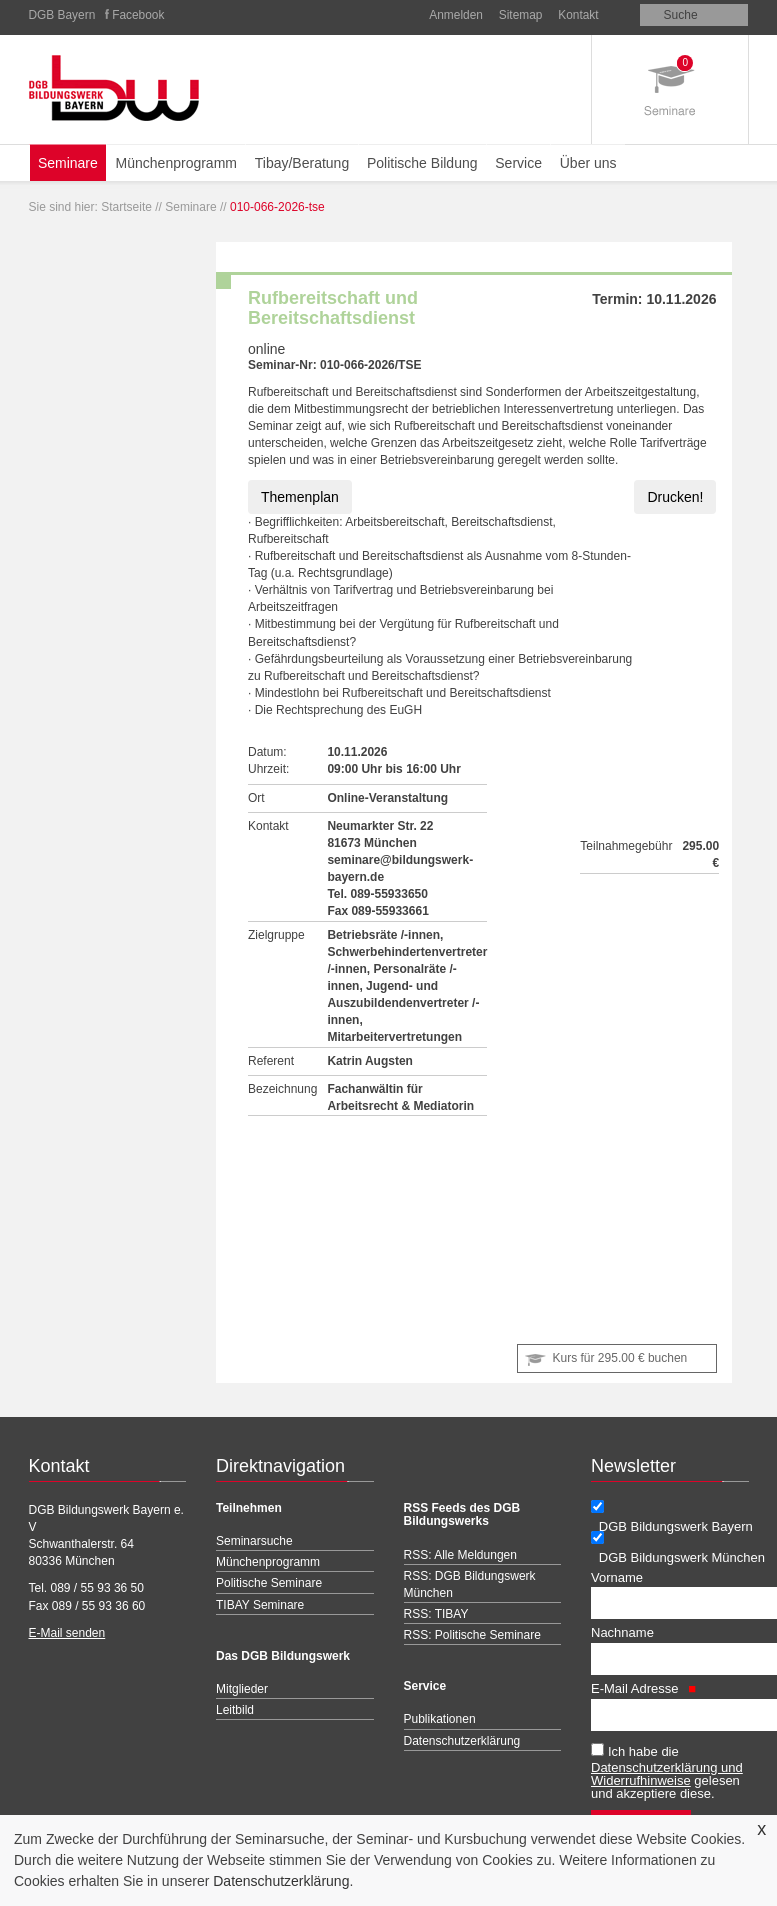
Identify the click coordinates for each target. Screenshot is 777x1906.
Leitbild (235, 1710)
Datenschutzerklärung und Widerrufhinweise (667, 1774)
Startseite (126, 207)
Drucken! (675, 497)
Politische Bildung (422, 163)
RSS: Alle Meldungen (460, 1555)
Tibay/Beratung (302, 163)
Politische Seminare (269, 1583)
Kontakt (578, 15)
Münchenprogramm (176, 163)
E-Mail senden (67, 1633)
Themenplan (300, 497)
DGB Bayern (62, 15)
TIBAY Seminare (260, 1605)
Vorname (617, 1577)
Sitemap (521, 15)
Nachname (622, 1632)
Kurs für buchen (620, 1358)
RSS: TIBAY (436, 1614)
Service (518, 163)
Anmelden (456, 15)
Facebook (138, 15)
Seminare (68, 163)
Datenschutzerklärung (281, 1881)
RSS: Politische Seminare (472, 1635)
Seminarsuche (254, 1541)
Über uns (588, 163)
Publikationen (440, 1719)
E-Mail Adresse (643, 1688)
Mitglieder (242, 1689)
